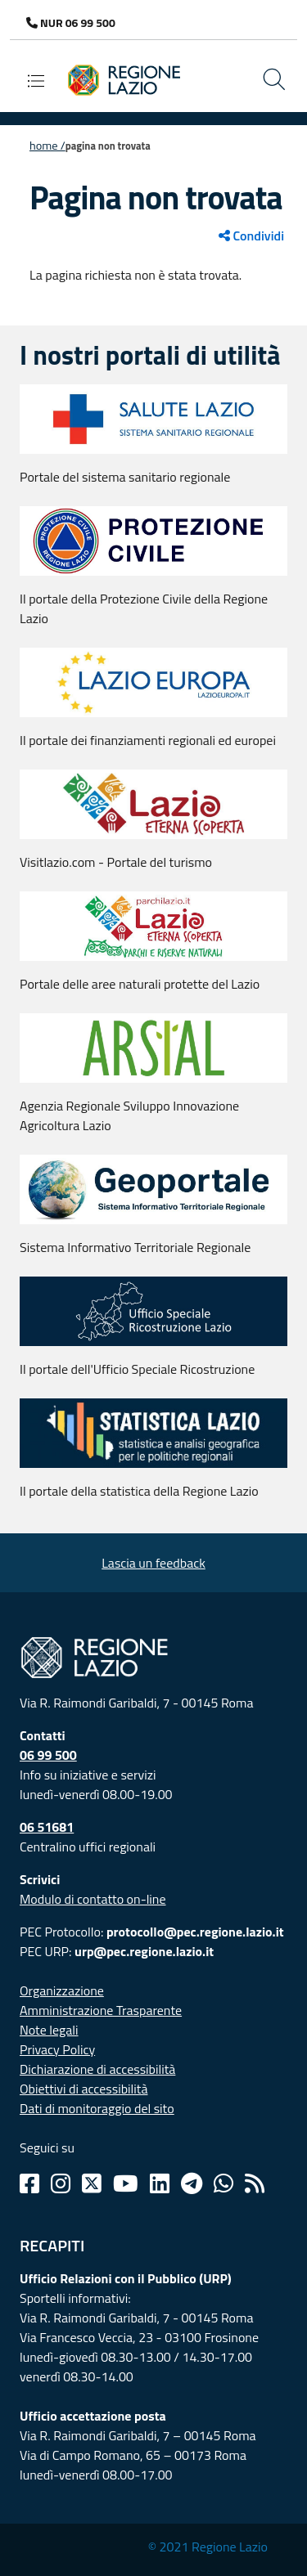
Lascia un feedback (153, 1563)
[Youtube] (125, 2183)
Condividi (251, 235)
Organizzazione (62, 1990)
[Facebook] (29, 2183)
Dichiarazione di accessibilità (97, 2069)
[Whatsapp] (223, 2183)
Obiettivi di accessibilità (83, 2088)
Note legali (49, 2030)
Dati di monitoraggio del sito (97, 2108)
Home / (47, 146)
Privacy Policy (57, 2049)
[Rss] (254, 2183)
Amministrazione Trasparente (101, 2010)
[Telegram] (191, 2183)
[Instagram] (60, 2183)
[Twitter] (92, 2183)
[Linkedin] (159, 2183)
